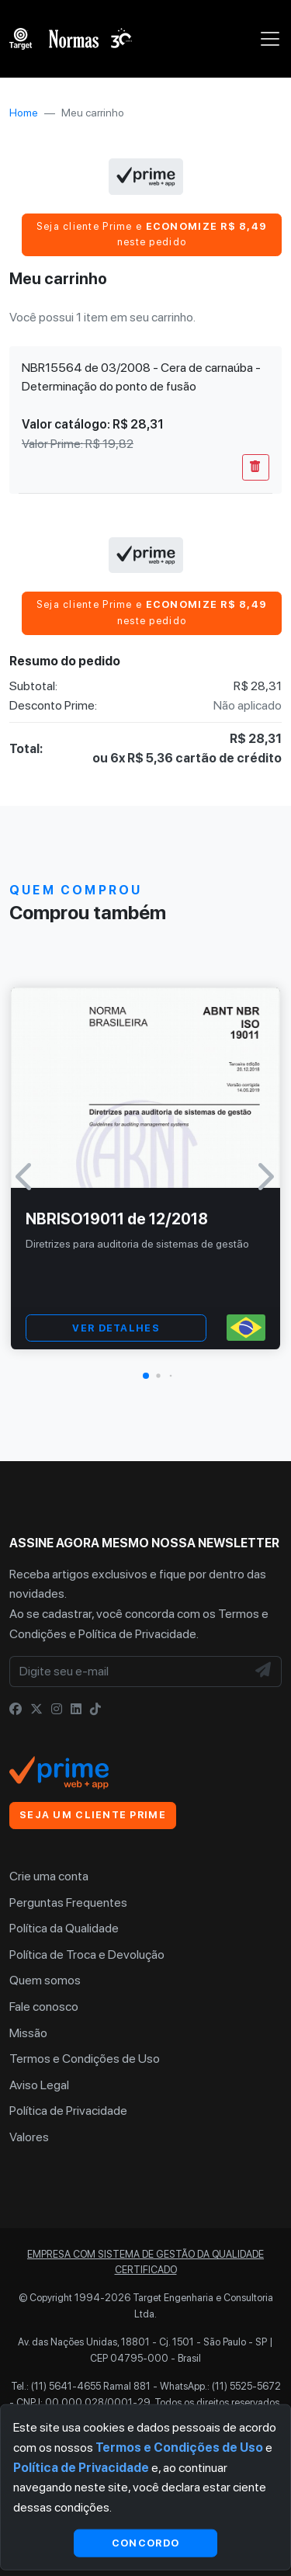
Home (23, 112)
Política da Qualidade (64, 1928)
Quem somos (45, 1980)
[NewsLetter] (264, 1671)
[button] (146, 1376)
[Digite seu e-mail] (128, 1671)
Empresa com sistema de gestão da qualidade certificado (145, 2262)
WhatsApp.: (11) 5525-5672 (220, 2386)
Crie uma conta (48, 1876)
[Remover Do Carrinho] (255, 467)
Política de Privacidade (137, 1633)
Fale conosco (43, 2006)
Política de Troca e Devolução (87, 1954)
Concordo (145, 2542)
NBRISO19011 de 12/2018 (117, 1219)
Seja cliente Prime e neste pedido (152, 234)
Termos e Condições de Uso (84, 2058)
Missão (28, 2033)
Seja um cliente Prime (92, 1815)
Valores (29, 2137)
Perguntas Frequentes (68, 1902)
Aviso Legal (39, 2085)
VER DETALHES (115, 1328)
